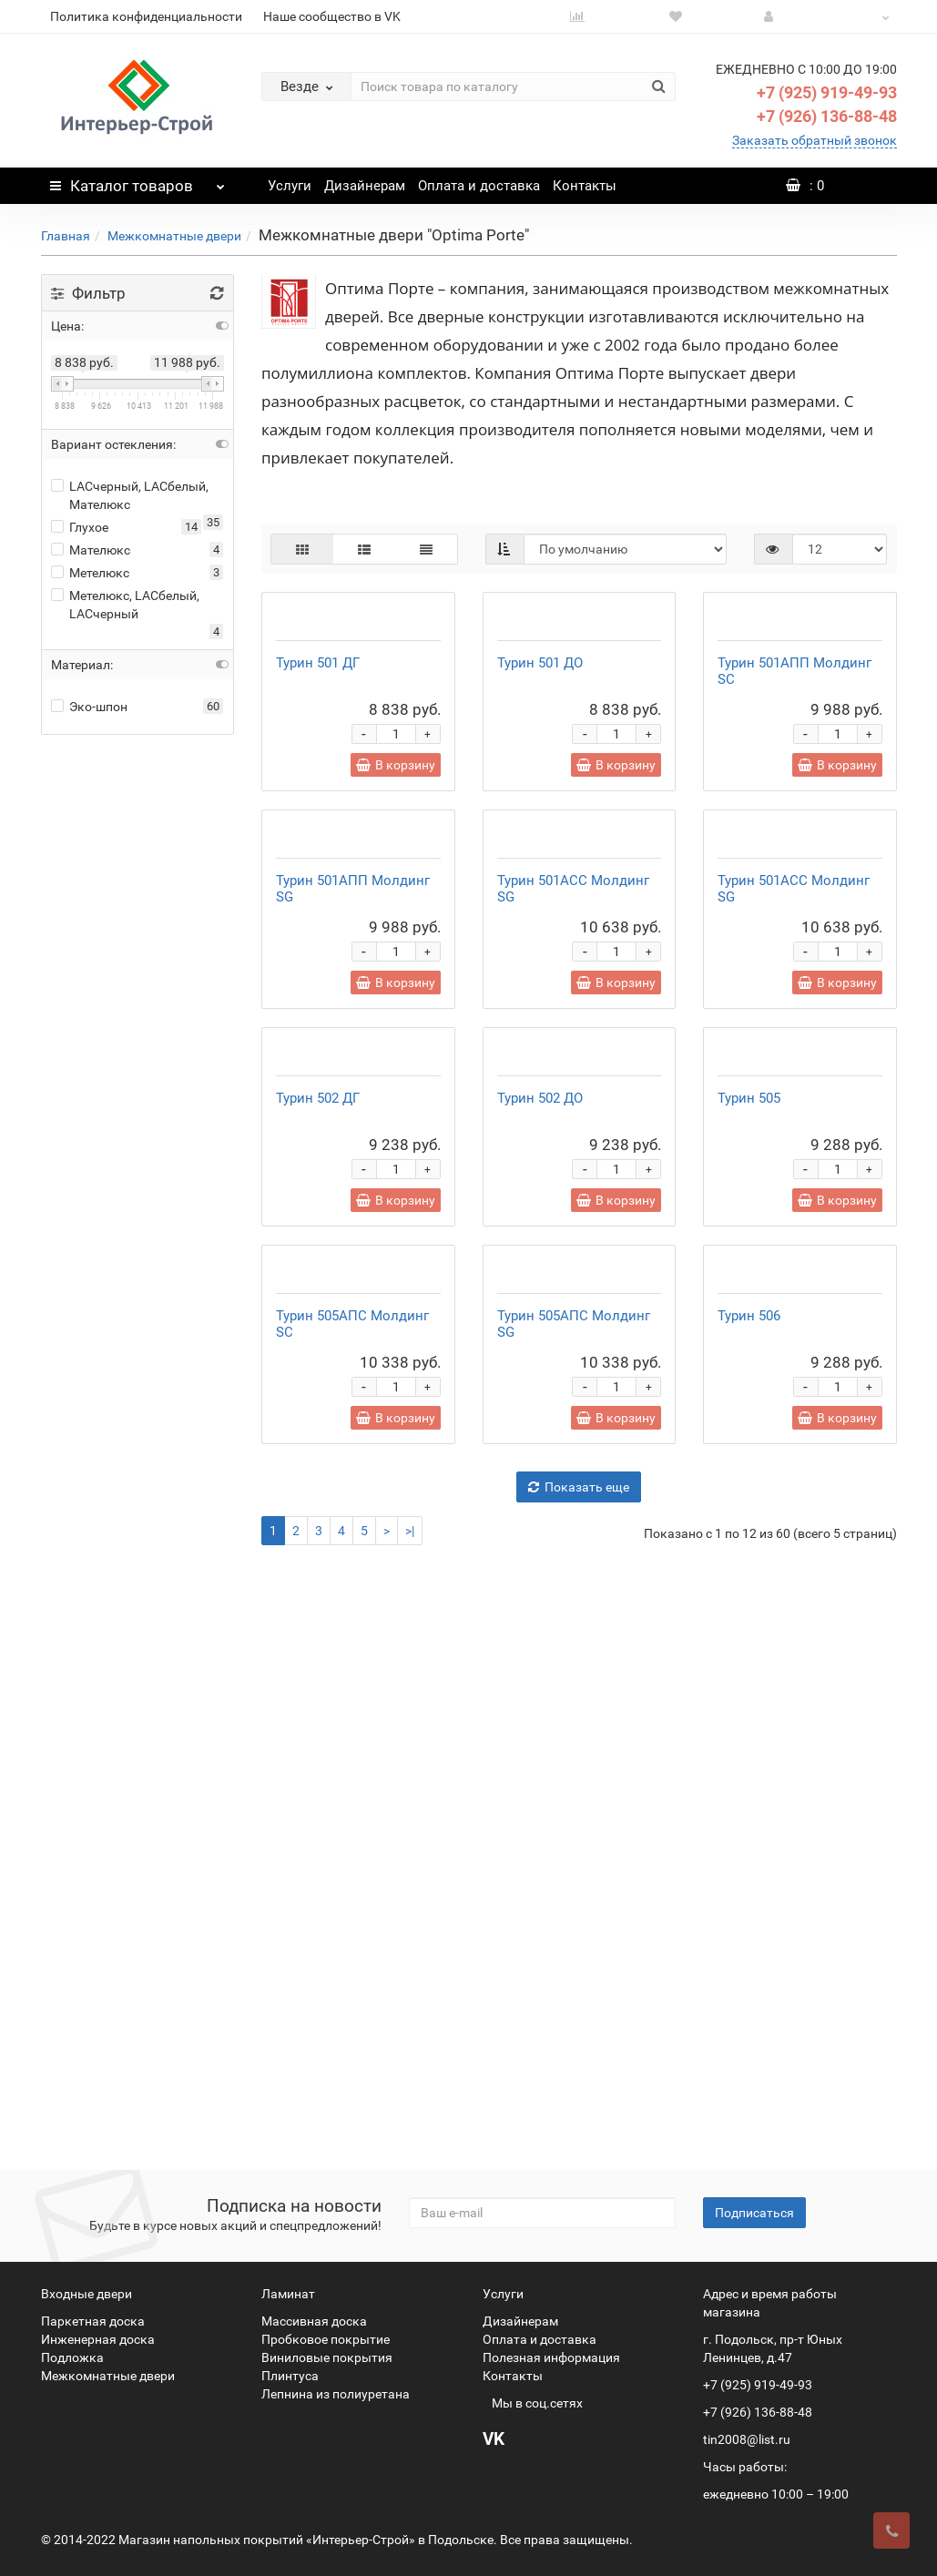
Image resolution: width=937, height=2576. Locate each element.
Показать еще (578, 2073)
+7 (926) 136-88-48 (827, 116)
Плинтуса (290, 2375)
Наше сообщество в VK (332, 16)
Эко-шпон (89, 706)
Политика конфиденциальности (146, 16)
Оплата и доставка (479, 186)
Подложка (72, 2357)
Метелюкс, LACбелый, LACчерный (125, 604)
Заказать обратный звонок (814, 140)
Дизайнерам (364, 186)
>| (409, 2117)
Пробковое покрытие (325, 2339)
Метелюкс (90, 572)
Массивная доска (314, 2321)
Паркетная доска (93, 2321)
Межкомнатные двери (174, 236)
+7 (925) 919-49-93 (827, 92)
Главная (65, 236)
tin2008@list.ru (746, 2439)
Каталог (138, 181)
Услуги (289, 186)
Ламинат (288, 2293)
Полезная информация (551, 2357)
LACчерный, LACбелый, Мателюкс (130, 495)
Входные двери (86, 2293)
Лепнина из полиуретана (335, 2394)
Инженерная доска (98, 2339)
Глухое (79, 527)
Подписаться (754, 2212)
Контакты (584, 186)
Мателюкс (90, 550)
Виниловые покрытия (326, 2357)
